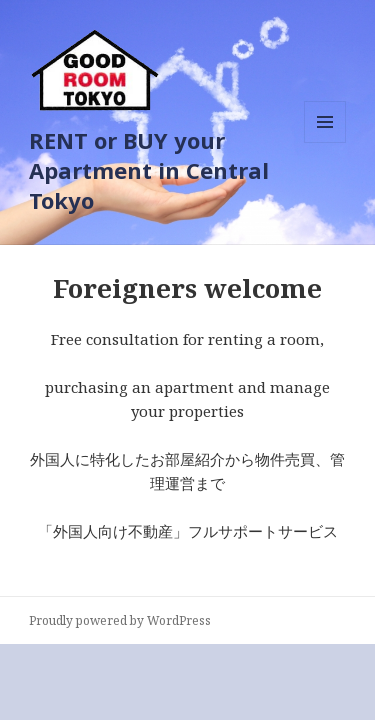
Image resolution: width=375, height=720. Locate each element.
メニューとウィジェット (325, 142)
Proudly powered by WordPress (120, 620)
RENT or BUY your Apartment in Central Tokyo (149, 170)
